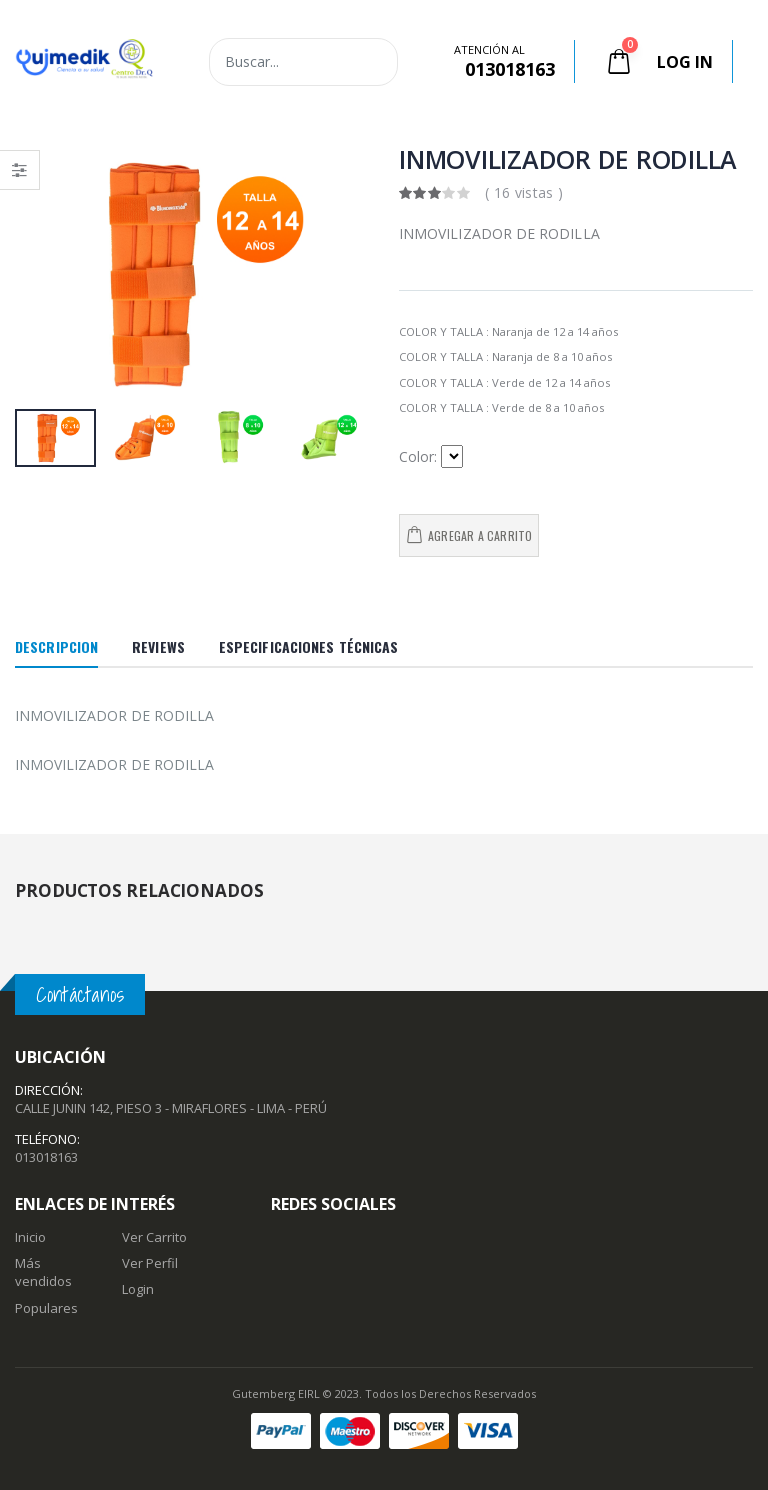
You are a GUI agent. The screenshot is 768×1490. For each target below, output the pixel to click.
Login (138, 1289)
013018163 (46, 1157)
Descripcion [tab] (56, 646)
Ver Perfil (150, 1263)
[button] (621, 62)
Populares (46, 1308)
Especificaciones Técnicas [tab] (309, 646)
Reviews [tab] (158, 646)
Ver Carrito (154, 1237)
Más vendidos (43, 1272)
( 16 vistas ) (524, 192)
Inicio (30, 1237)
